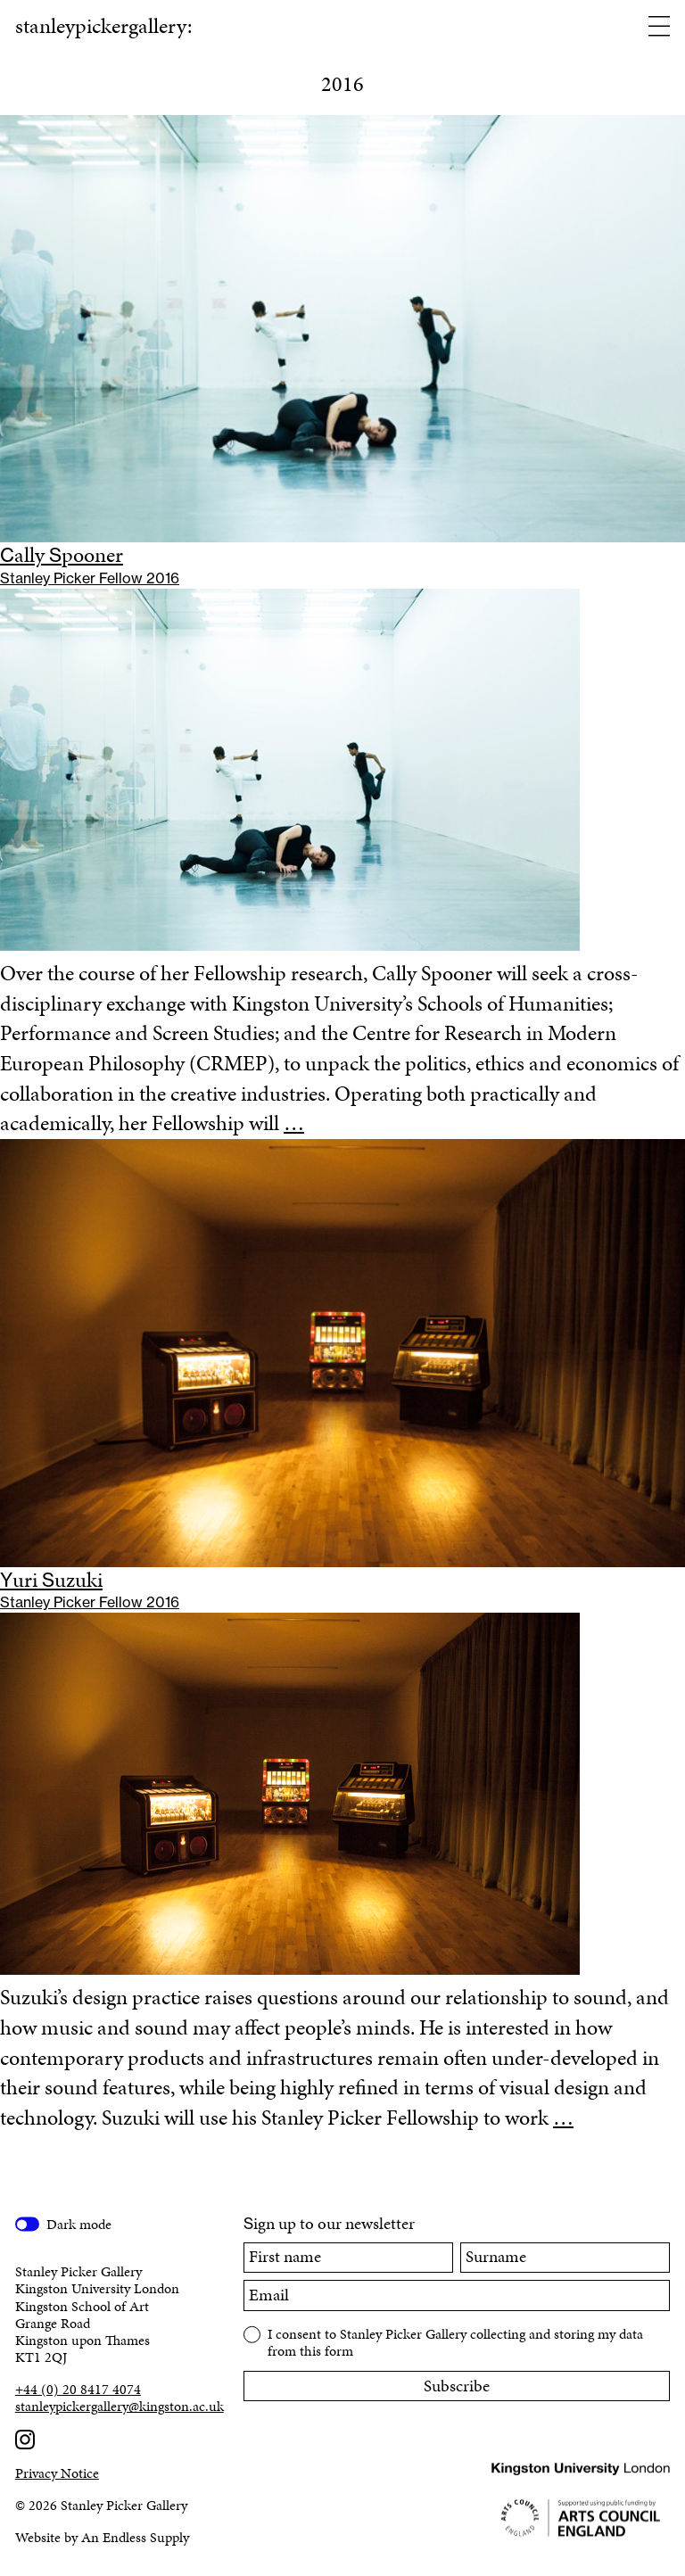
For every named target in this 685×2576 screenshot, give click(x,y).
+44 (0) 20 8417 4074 (78, 2389)
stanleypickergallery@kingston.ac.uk (114, 2406)
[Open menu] (659, 27)
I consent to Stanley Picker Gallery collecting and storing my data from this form (455, 2341)
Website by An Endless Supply (102, 2537)
